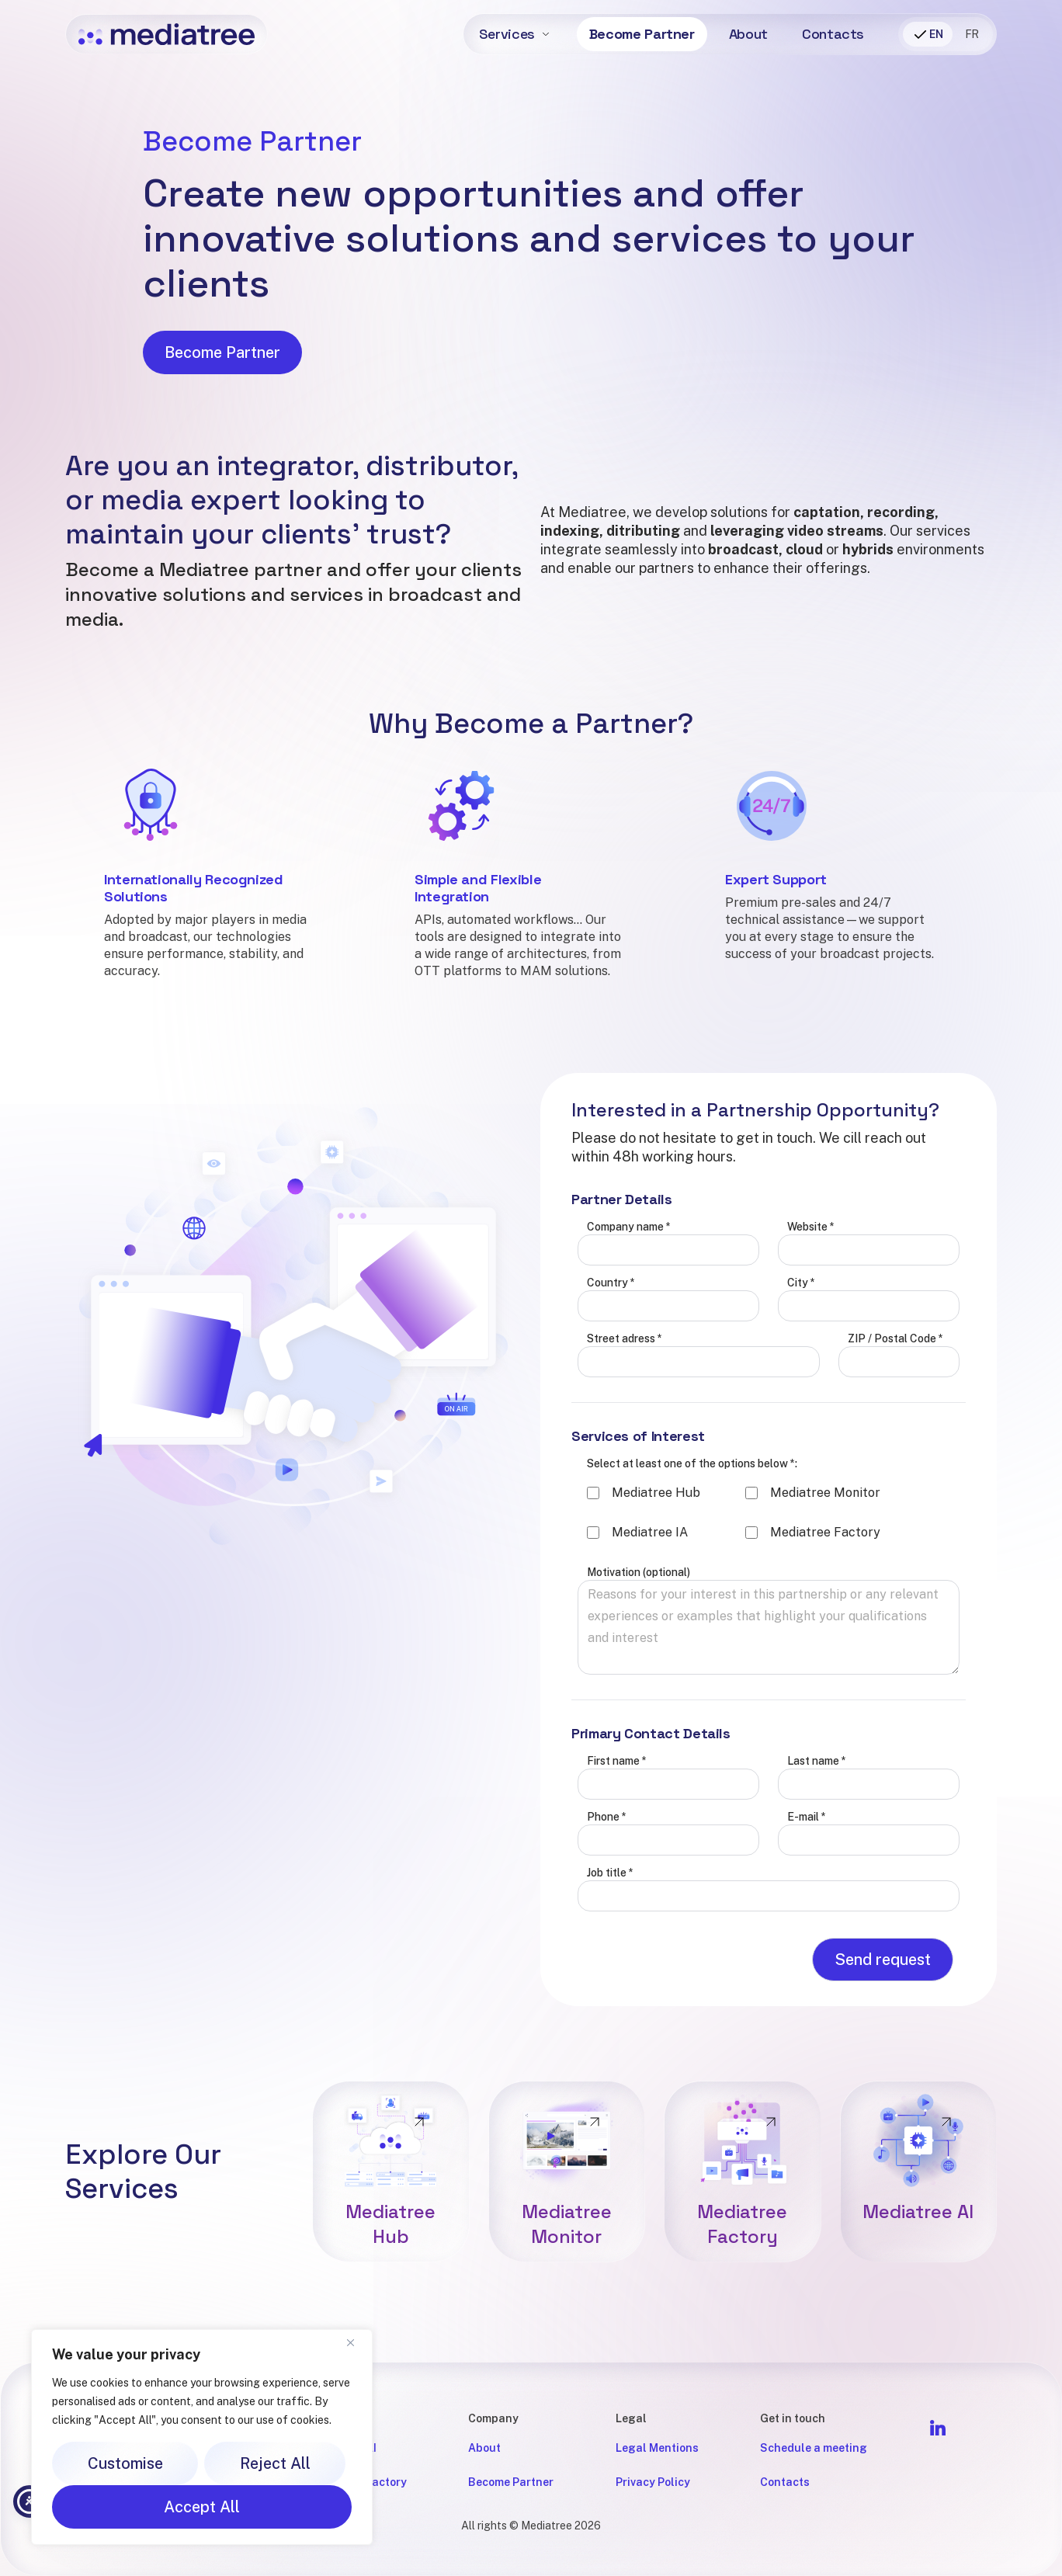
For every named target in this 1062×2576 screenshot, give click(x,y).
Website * (811, 1300)
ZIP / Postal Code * (895, 1412)
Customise (125, 2463)
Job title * (610, 1946)
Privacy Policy (653, 2482)
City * (801, 1356)
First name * (617, 1834)
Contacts (833, 34)
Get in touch (792, 2418)
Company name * (629, 1300)
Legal (631, 2418)
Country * (611, 1356)
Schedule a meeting (813, 2448)
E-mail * (806, 1890)
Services (507, 34)
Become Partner (642, 34)
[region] (202, 2437)
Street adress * (624, 1412)
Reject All (275, 2463)
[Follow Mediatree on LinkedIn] (937, 2427)
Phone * (606, 1890)
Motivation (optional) (638, 1646)
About (748, 34)
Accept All (202, 2507)
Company (493, 2418)
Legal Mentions (657, 2448)
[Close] (356, 2342)
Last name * (816, 1834)
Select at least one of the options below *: (692, 1537)
